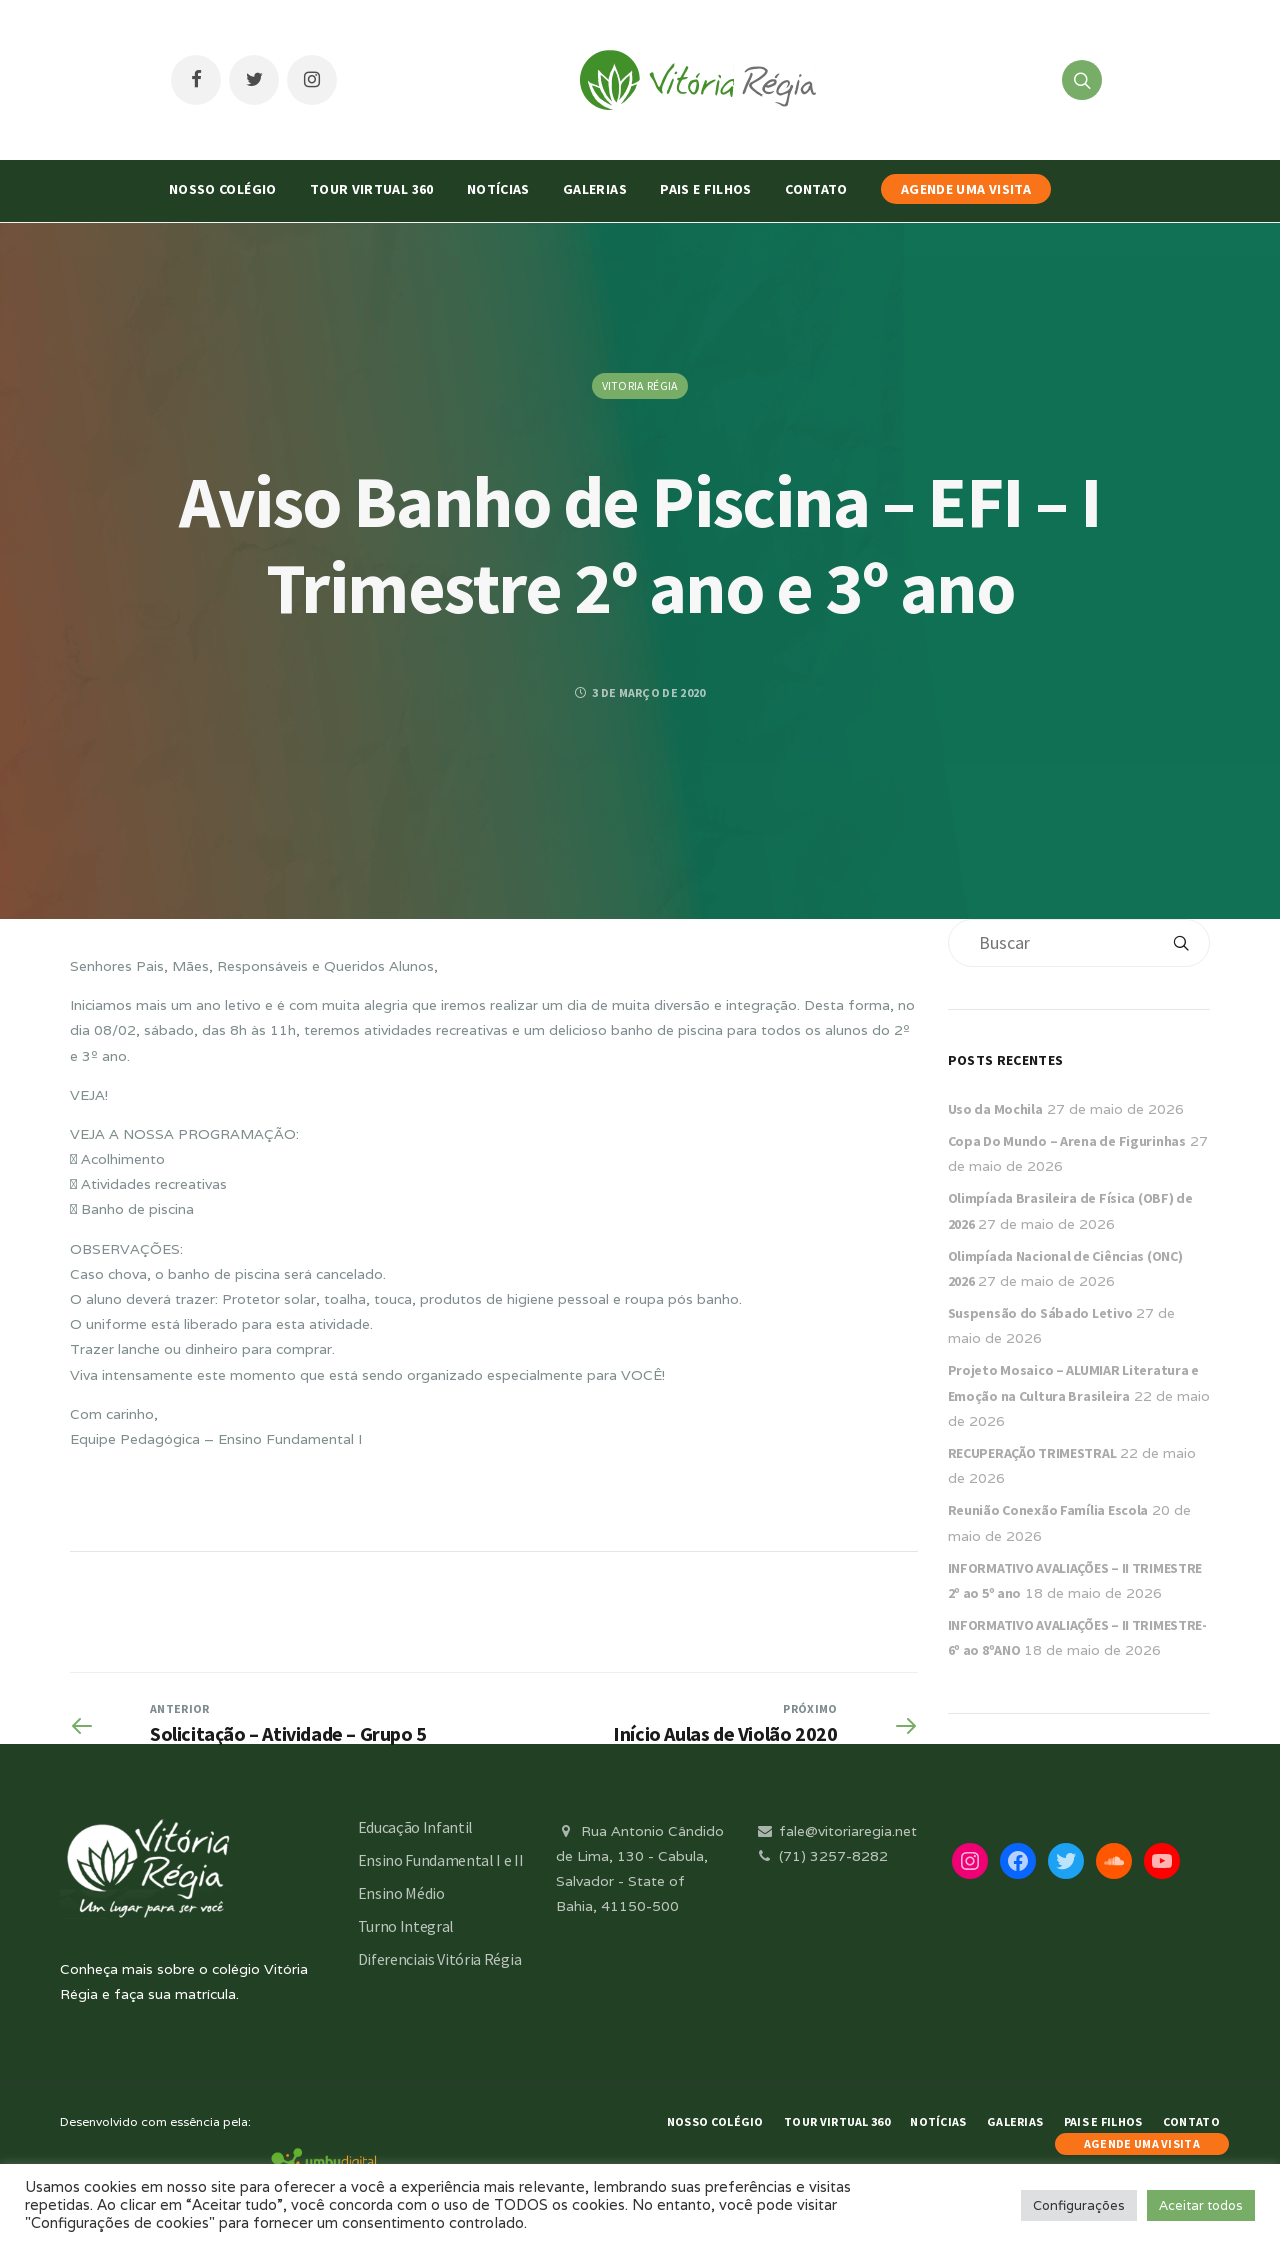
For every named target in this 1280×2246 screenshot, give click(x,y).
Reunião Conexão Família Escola (1048, 1510)
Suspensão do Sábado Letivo (1040, 1313)
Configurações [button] (1079, 2205)
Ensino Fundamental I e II (441, 1860)
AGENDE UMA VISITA (966, 189)
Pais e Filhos (706, 189)
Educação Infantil (416, 1827)
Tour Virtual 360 (372, 189)
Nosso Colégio (223, 189)
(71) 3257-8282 (821, 1856)
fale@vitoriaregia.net (835, 1831)
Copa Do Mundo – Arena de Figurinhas (1067, 1141)
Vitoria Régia (640, 385)
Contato (816, 189)
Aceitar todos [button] (1201, 2205)
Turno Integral (406, 1926)
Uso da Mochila (995, 1109)
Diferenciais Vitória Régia (440, 1959)
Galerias (595, 189)
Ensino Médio (401, 1893)
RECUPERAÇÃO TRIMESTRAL (1032, 1453)
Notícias (498, 189)
